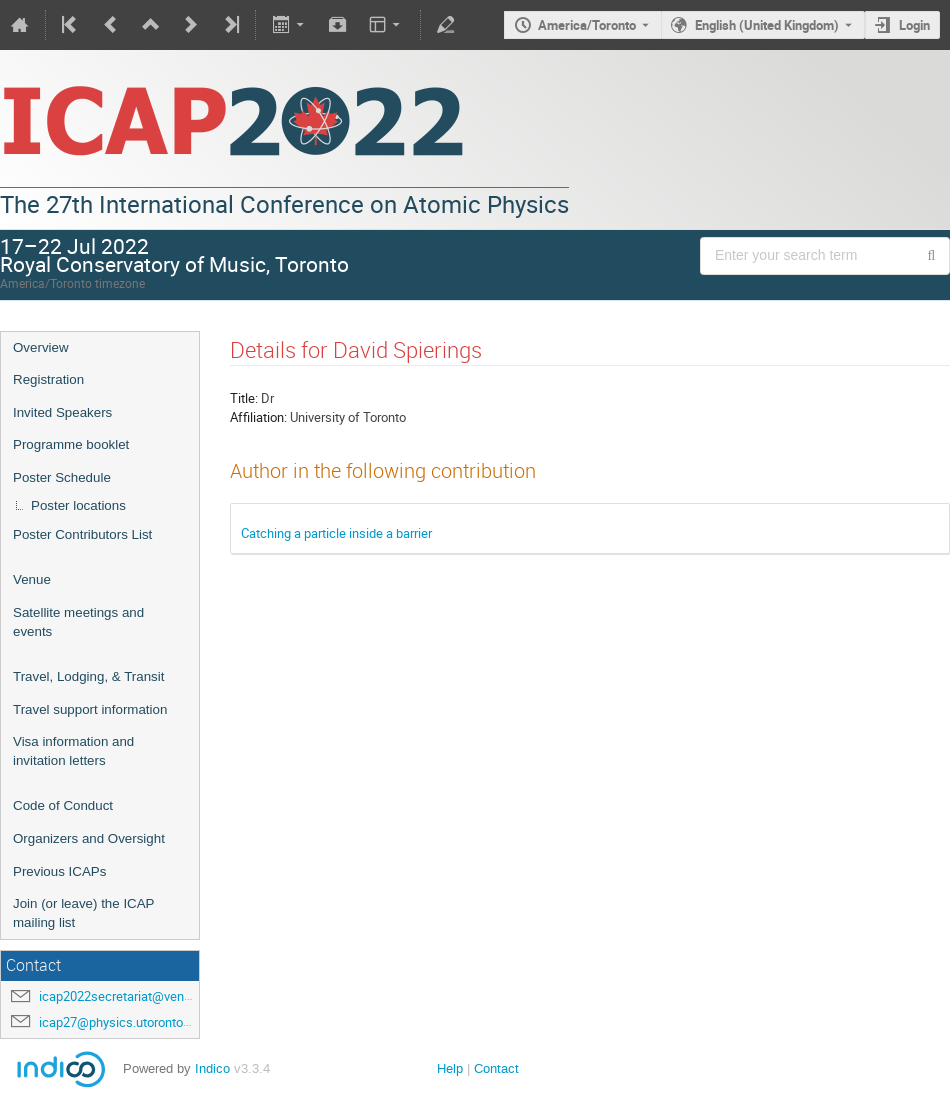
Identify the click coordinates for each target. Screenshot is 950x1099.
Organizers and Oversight (89, 838)
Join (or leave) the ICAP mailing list (83, 913)
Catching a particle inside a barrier (336, 533)
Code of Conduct (63, 805)
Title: (244, 398)
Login (914, 25)
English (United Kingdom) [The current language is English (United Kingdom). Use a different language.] (767, 25)
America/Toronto (587, 25)
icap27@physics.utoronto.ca (119, 1022)
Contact (496, 1068)
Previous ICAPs (59, 871)
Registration (48, 379)
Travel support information (90, 709)
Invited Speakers (62, 412)
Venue (32, 579)
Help (450, 1068)
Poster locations (78, 505)
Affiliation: (258, 417)
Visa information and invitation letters (73, 751)
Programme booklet (71, 444)
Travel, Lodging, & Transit (88, 676)
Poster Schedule (62, 477)
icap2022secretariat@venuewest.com (146, 996)
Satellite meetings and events (78, 622)
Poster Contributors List (82, 534)
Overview (41, 347)
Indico (212, 1068)
